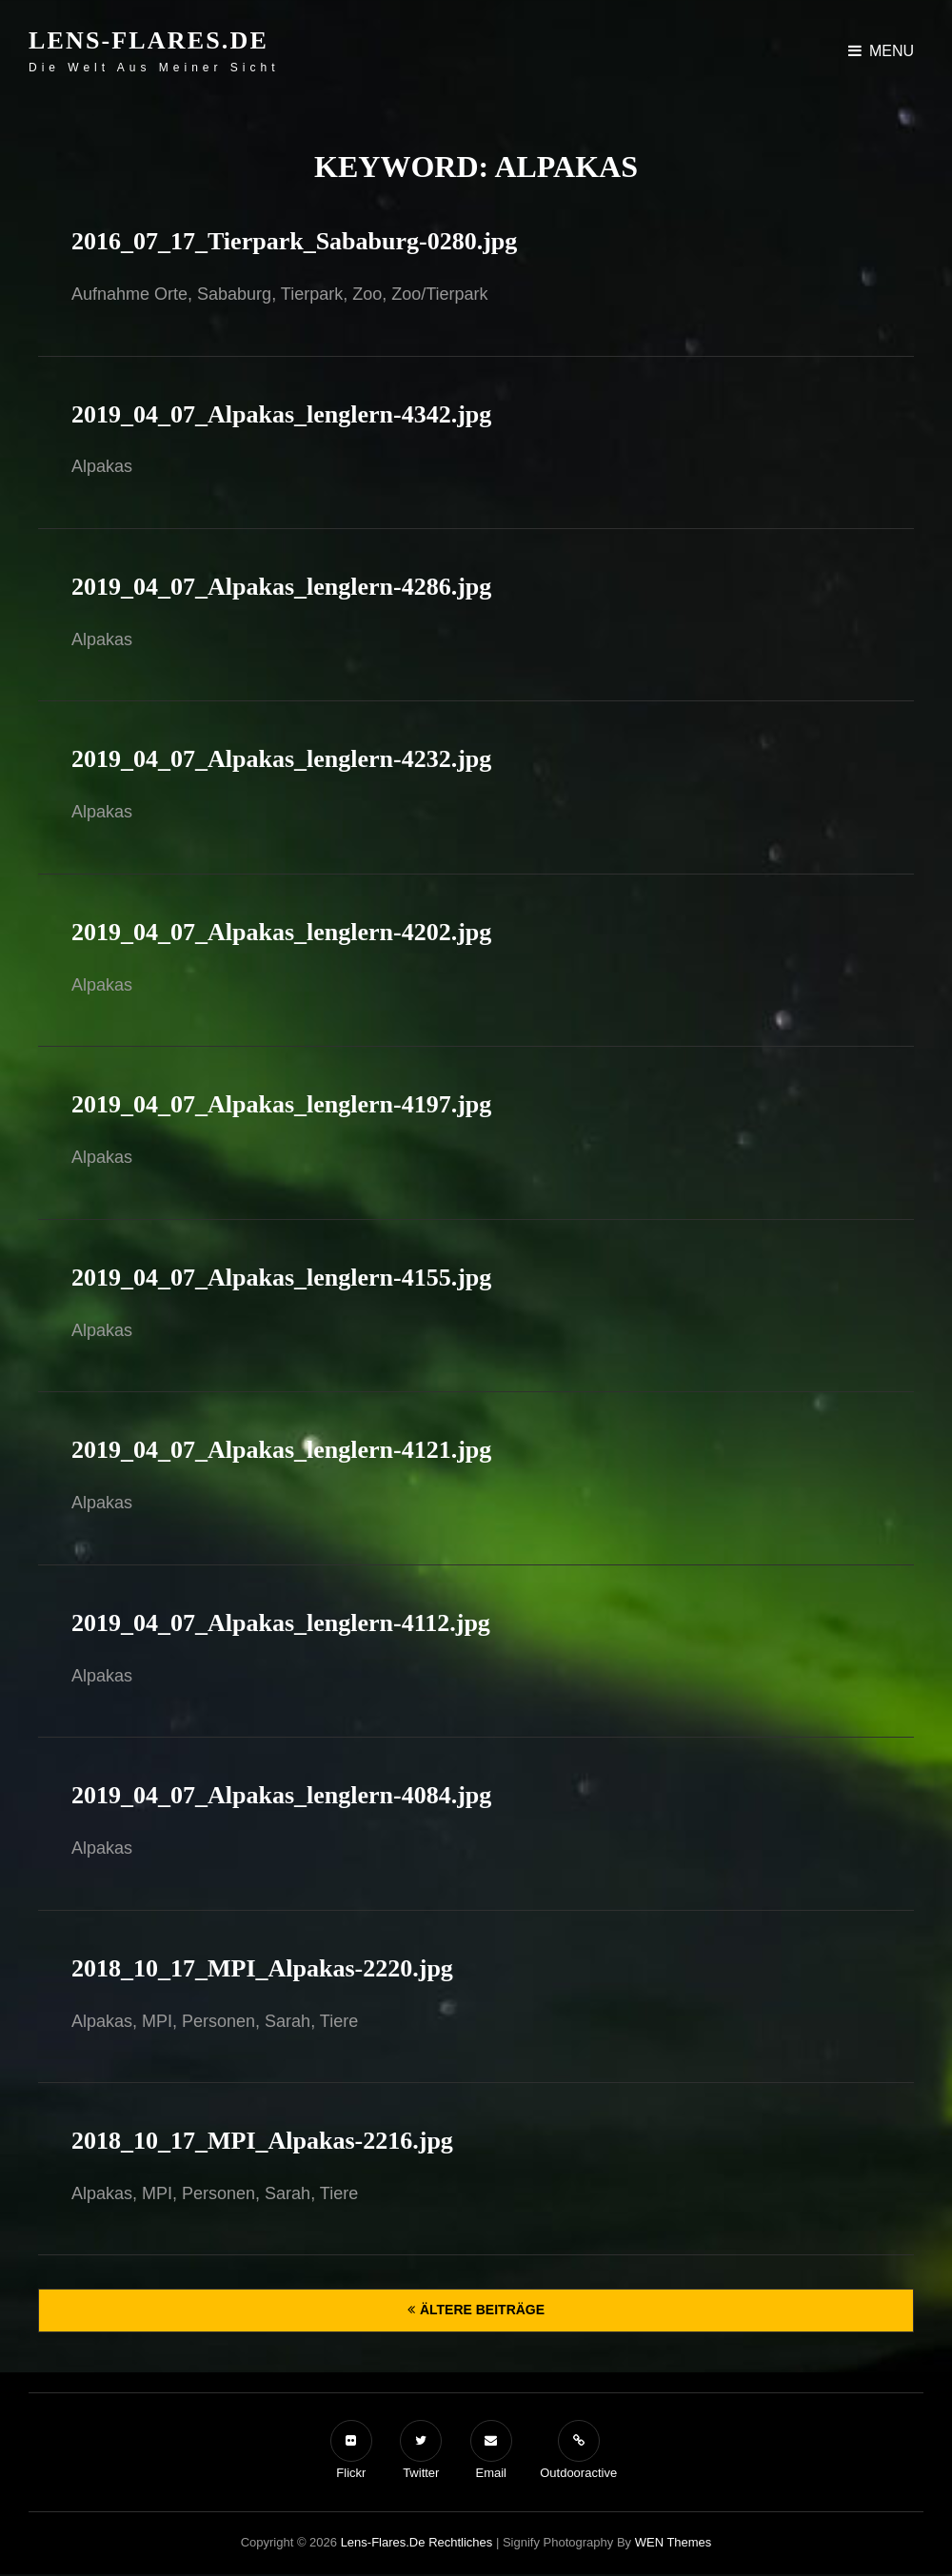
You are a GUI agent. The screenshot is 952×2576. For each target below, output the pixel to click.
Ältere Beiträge (482, 2309)
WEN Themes (673, 2542)
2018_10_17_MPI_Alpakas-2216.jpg (262, 2140)
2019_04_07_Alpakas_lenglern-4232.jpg (281, 759)
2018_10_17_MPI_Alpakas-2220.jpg (262, 1968)
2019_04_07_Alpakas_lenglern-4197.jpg (281, 1104)
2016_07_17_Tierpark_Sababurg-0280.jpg (294, 241)
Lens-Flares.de (148, 40)
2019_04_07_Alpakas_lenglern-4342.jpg (281, 414)
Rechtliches (460, 2542)
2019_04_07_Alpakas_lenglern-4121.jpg (281, 1450)
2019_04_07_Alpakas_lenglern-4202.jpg (281, 932)
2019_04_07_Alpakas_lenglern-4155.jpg (281, 1277)
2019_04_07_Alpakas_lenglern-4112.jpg (280, 1623)
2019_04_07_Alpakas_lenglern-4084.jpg (281, 1795)
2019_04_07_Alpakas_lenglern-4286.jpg (281, 586)
